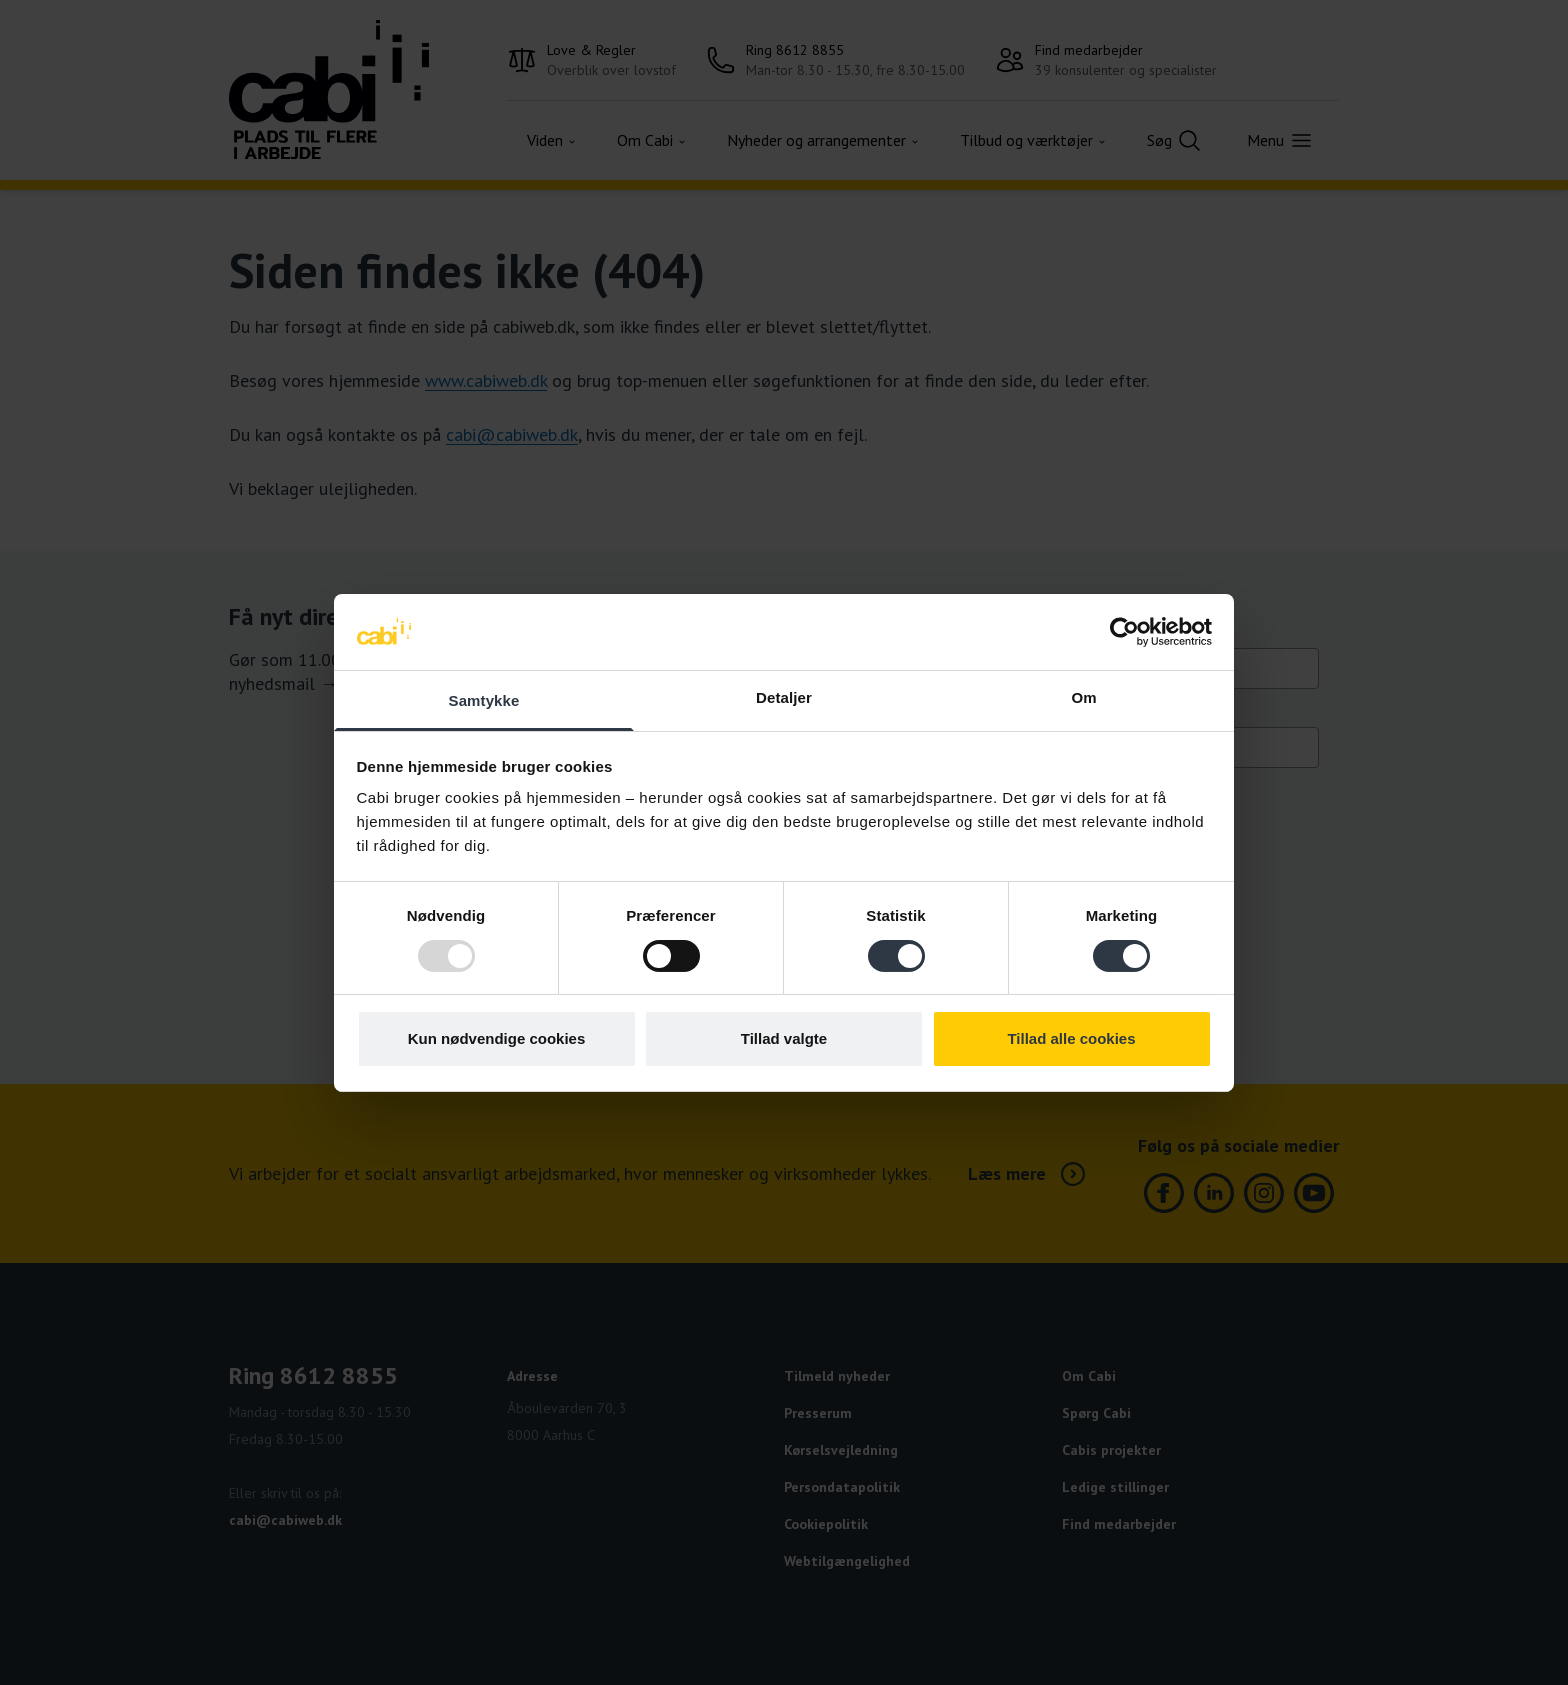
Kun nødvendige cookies (497, 1038)
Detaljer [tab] (784, 697)
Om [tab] (1083, 697)
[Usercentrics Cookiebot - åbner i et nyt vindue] (1124, 632)
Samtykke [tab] (484, 700)
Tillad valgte (784, 1038)
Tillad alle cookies (1071, 1038)
